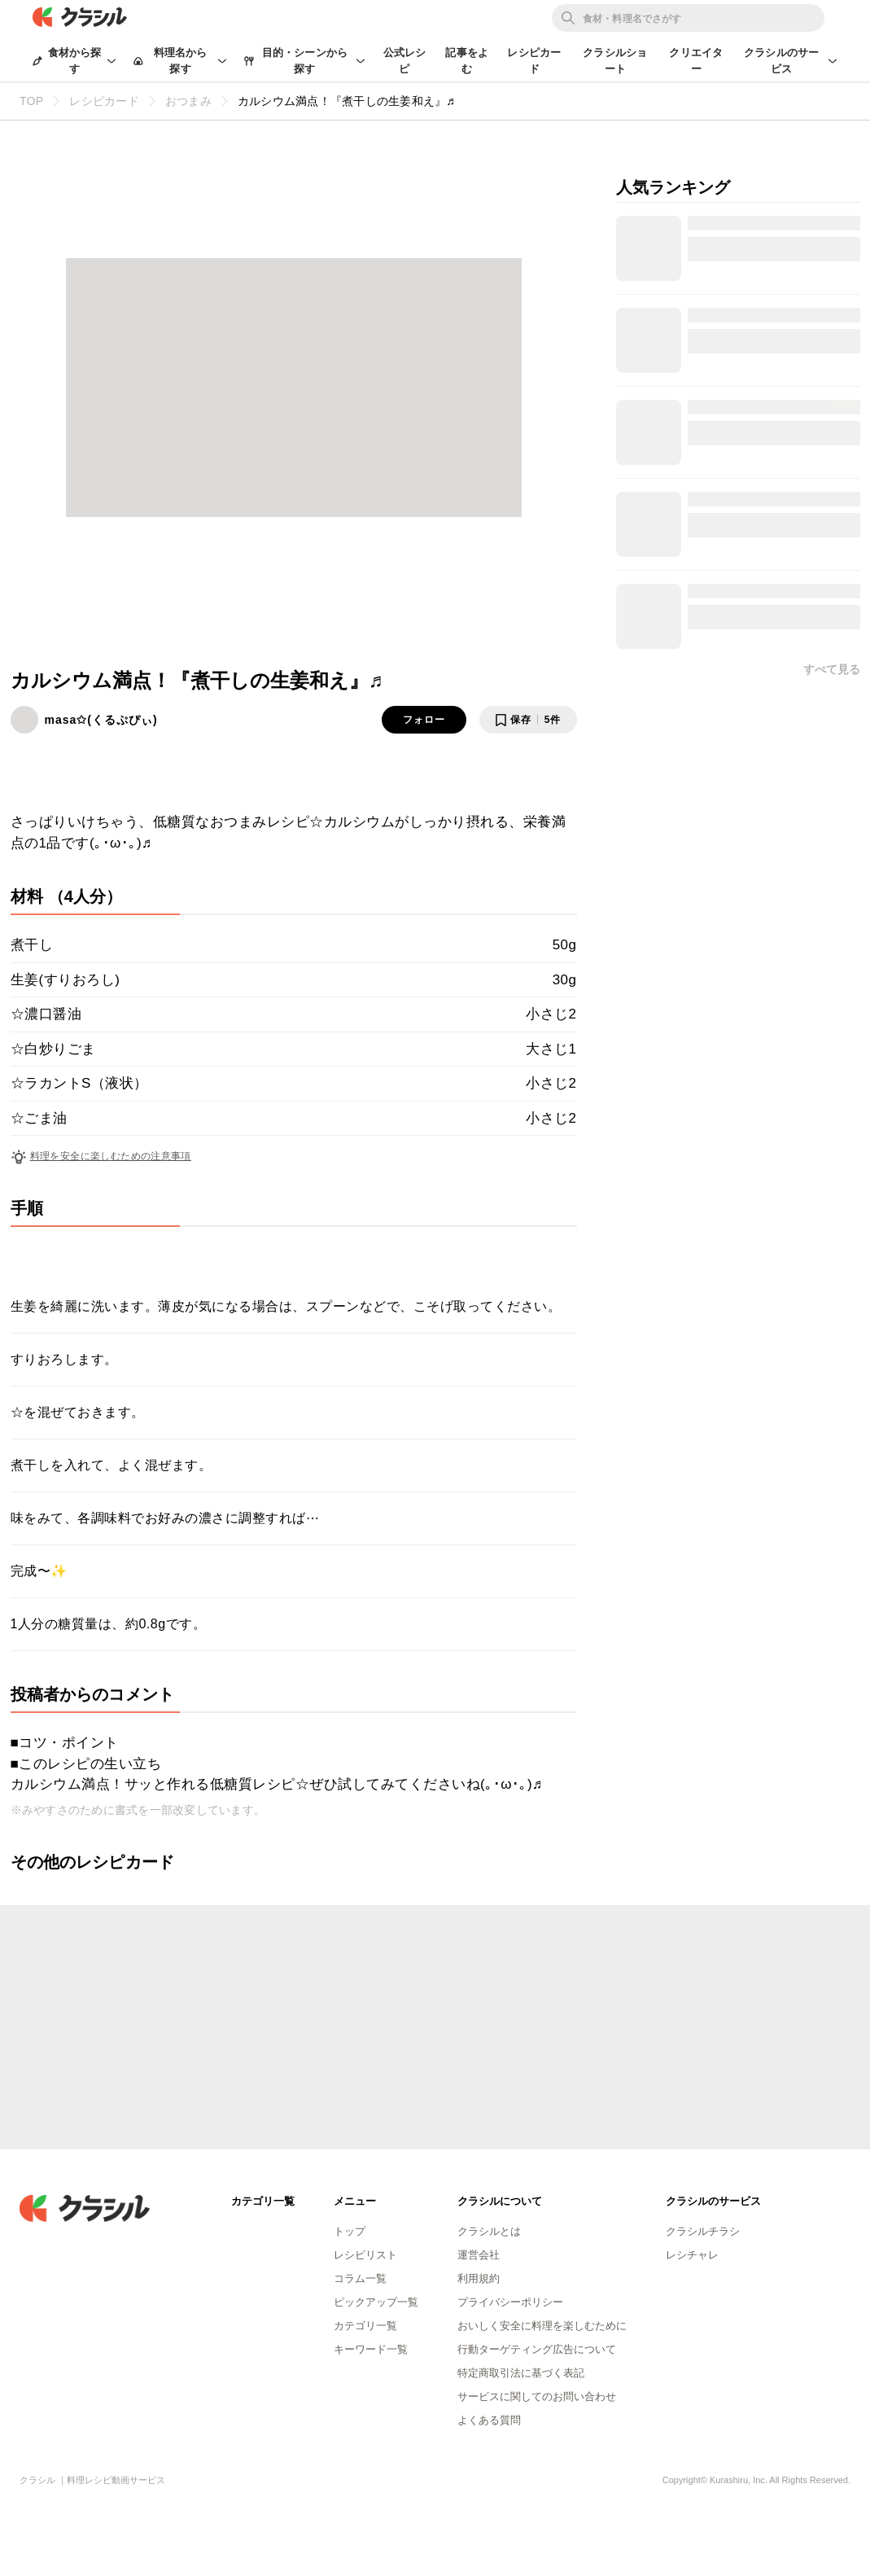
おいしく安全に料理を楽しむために (542, 2326)
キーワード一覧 (371, 2349)
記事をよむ (466, 60)
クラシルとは (489, 2231)
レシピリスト (365, 2255)
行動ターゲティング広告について (536, 2349)
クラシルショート (615, 60)
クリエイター (696, 60)
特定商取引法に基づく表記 (520, 2373)
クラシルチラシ (703, 2231)
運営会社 (478, 2255)
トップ (349, 2231)
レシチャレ (692, 2255)
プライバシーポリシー (510, 2302)
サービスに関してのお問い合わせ (536, 2396)
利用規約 (478, 2278)
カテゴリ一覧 (365, 2326)
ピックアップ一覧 (376, 2302)
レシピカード (534, 60)
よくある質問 (489, 2420)
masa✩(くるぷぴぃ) (101, 719)
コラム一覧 (360, 2278)
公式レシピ (404, 60)
